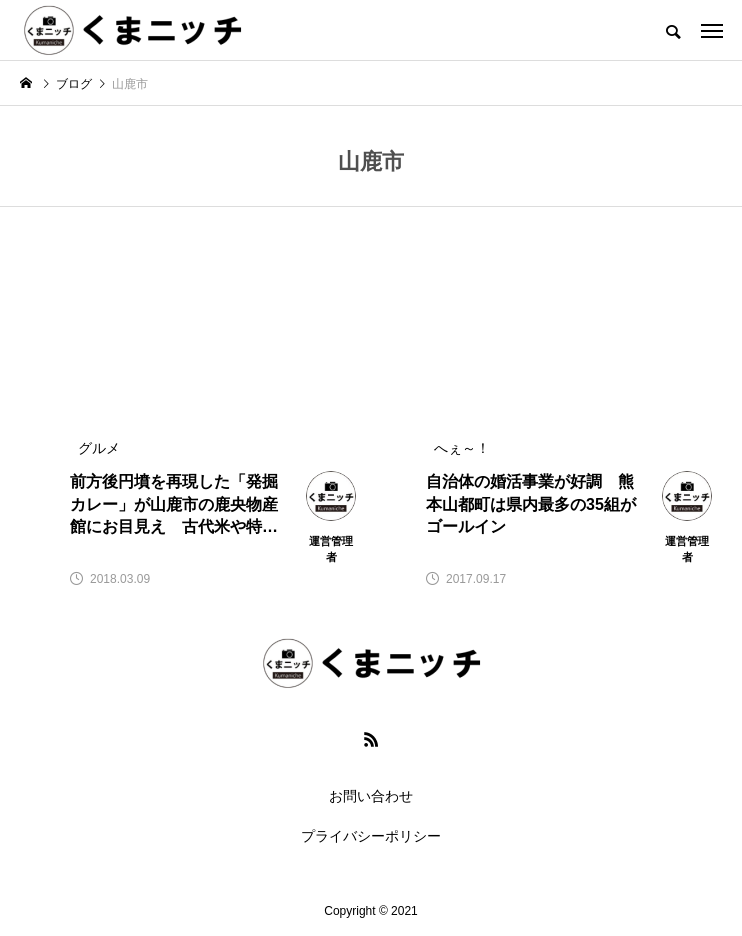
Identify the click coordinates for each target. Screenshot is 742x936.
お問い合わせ (371, 796)
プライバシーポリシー (371, 836)
